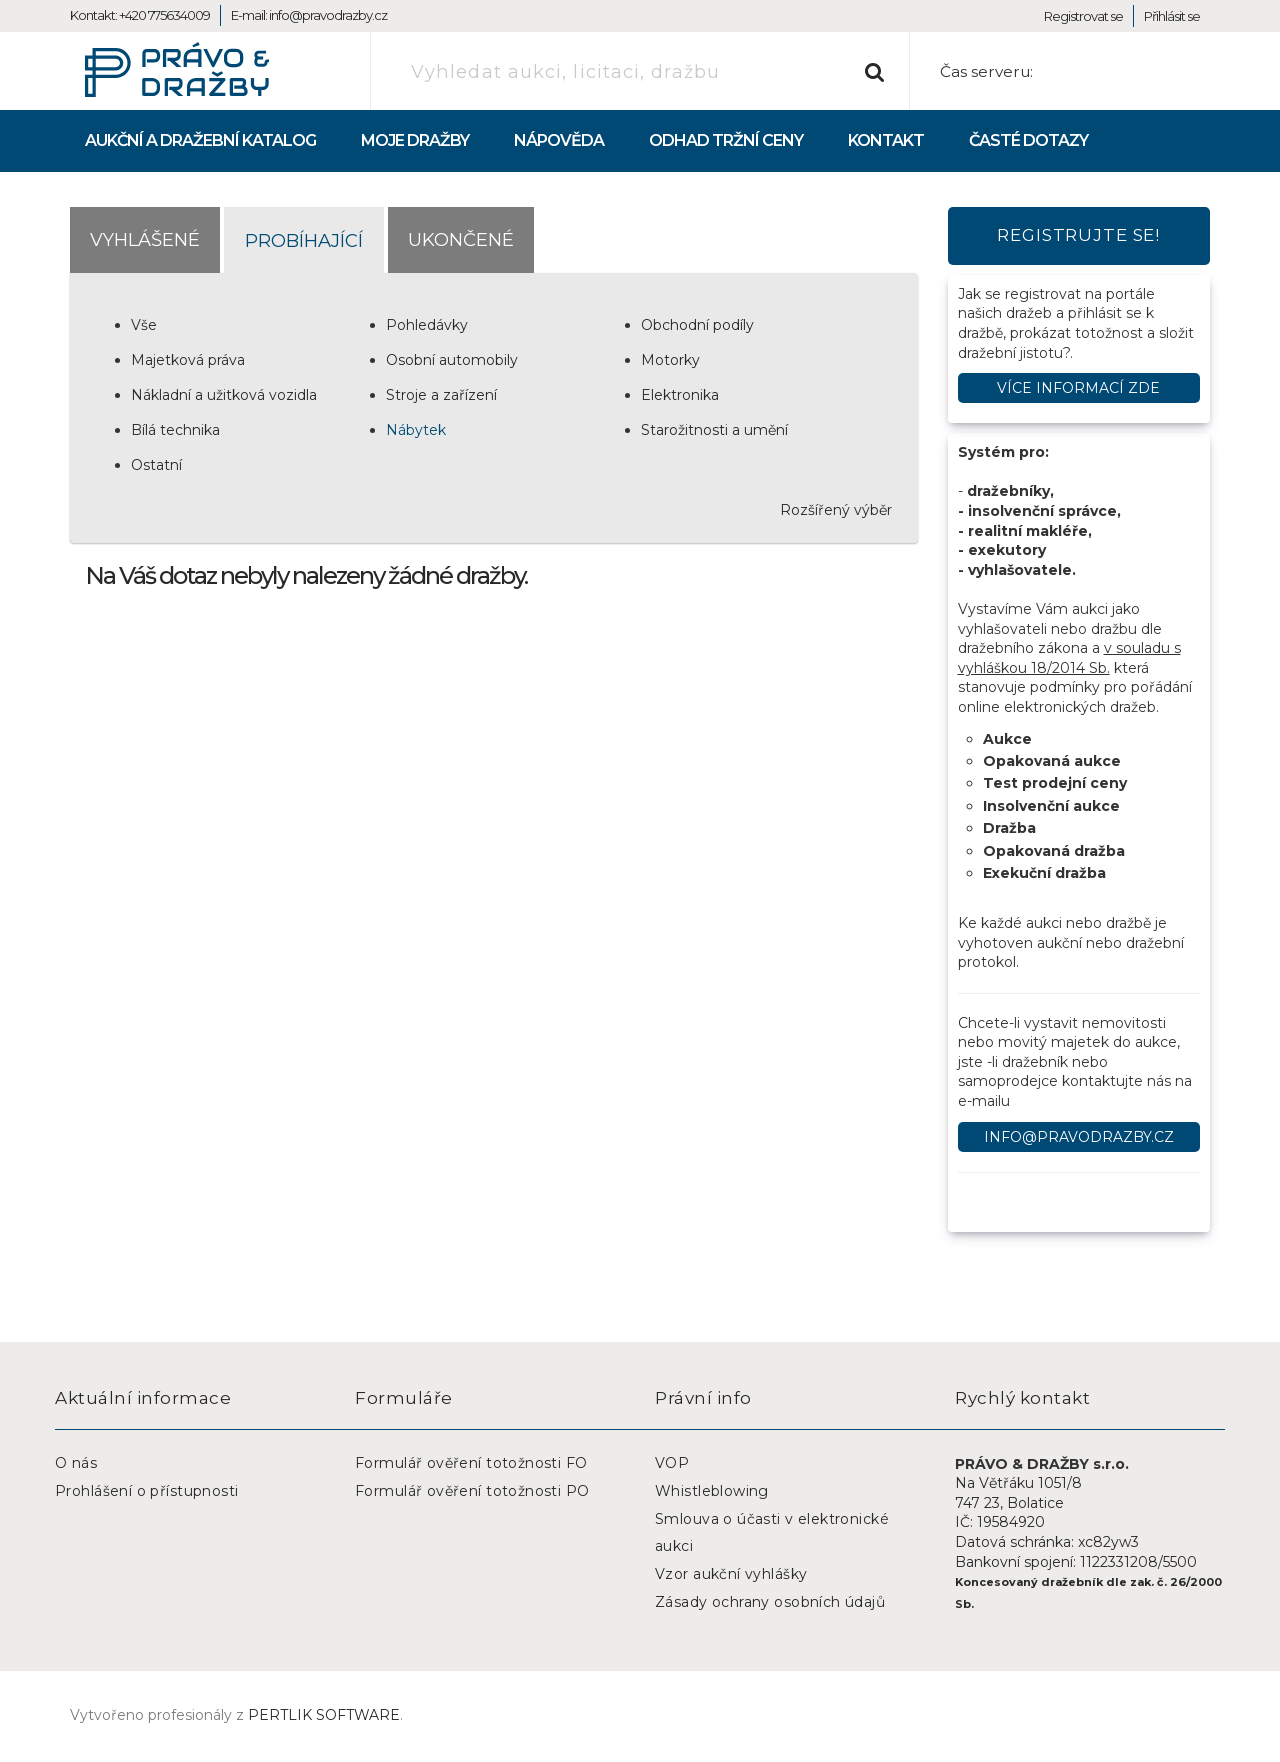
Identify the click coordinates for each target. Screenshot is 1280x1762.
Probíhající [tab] (304, 240)
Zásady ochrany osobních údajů (770, 1604)
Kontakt (886, 140)
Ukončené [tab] (461, 239)
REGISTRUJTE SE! (1078, 237)
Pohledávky (427, 325)
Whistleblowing (712, 1493)
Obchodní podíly (697, 325)
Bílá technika (175, 430)
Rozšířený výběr (836, 510)
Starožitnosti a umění (714, 430)
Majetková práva (188, 360)
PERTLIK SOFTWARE (324, 1718)
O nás (76, 1465)
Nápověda (559, 140)
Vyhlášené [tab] (145, 239)
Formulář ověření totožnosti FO (471, 1465)
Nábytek (416, 430)
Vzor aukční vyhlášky (731, 1576)
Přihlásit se (1172, 16)
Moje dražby (415, 140)
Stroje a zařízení (441, 395)
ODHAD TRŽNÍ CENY (726, 140)
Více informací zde (1078, 391)
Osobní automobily (452, 360)
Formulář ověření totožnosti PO (472, 1493)
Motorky (670, 360)
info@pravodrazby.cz (1079, 1139)
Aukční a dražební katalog (200, 140)
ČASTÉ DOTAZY (1028, 140)
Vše (144, 325)
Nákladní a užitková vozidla (224, 395)
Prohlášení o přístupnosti (147, 1493)
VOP (672, 1465)
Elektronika (680, 395)
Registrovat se (1083, 16)
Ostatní (156, 465)
